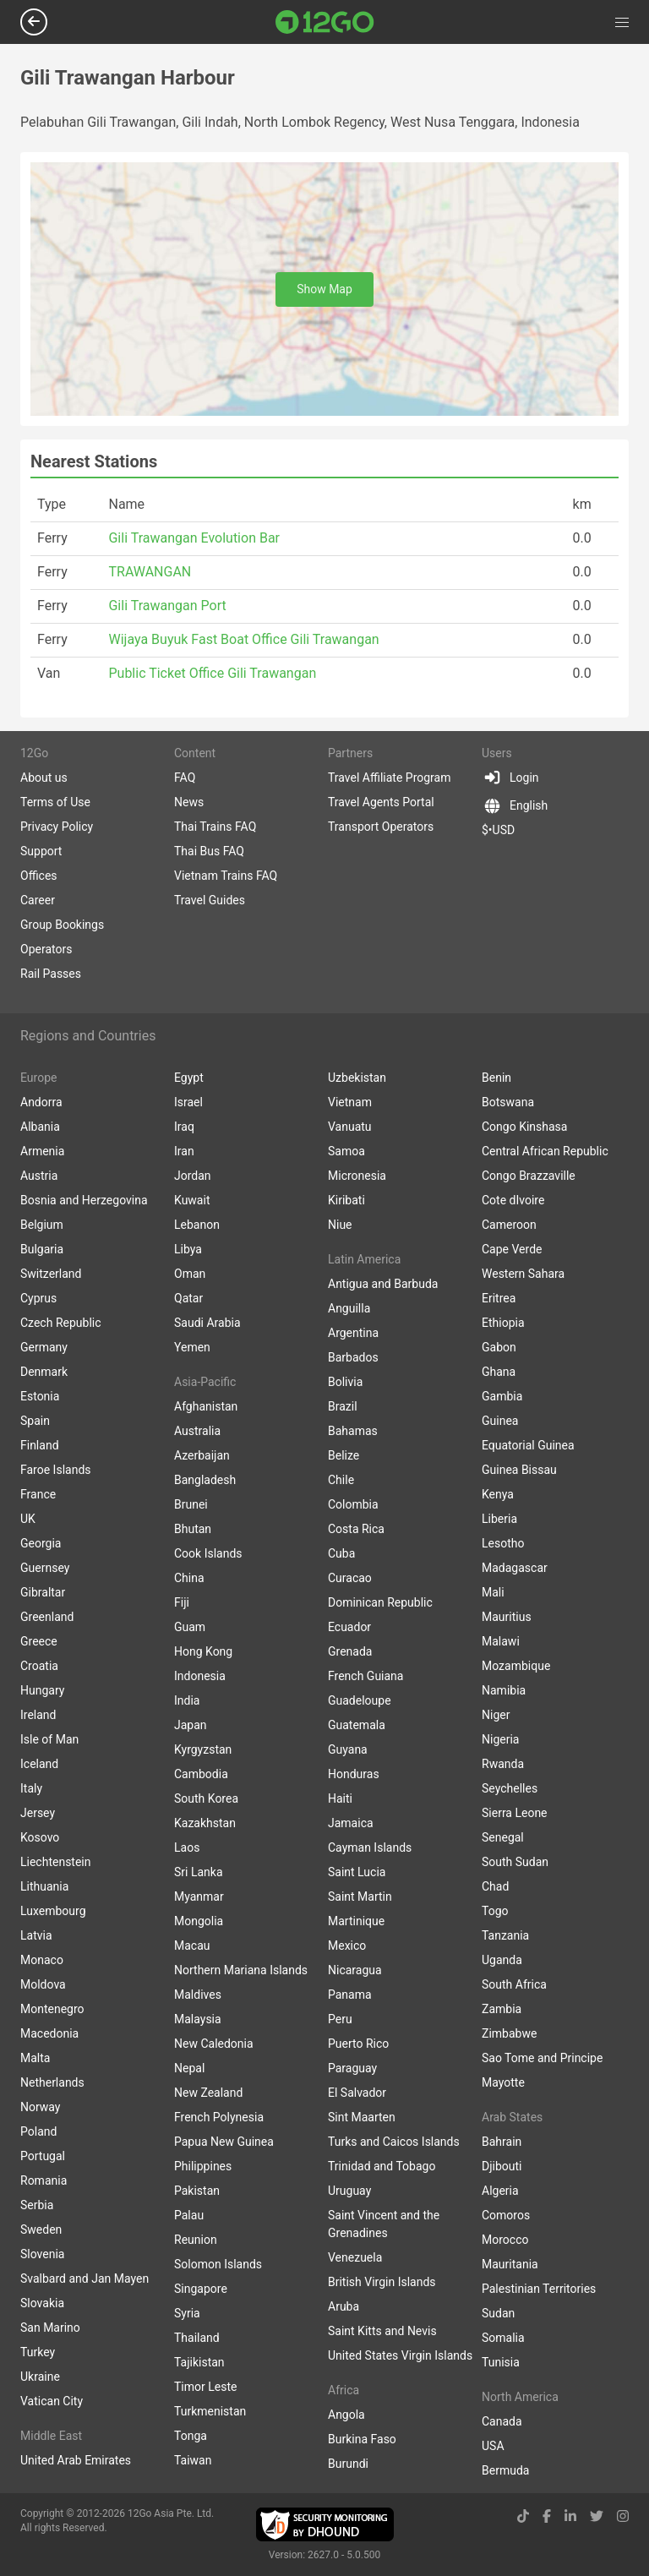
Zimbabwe (509, 2033)
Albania (40, 1126)
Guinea (500, 1420)
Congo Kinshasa (524, 1126)
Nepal (189, 2068)
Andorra (41, 1102)
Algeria (500, 2190)
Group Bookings (62, 924)
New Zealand (208, 2092)
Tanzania (505, 1935)
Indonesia (200, 1676)
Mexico (347, 1945)
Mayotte (503, 2082)
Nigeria (500, 1739)
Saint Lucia (356, 1872)
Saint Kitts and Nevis (382, 2331)
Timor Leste (205, 2386)
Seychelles (509, 1788)
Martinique (356, 1921)
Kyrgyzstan (203, 1749)
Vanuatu (350, 1126)
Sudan (498, 2313)
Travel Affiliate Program (389, 777)
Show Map (324, 289)
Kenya (498, 1494)
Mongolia (198, 1921)
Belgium (41, 1224)
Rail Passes (50, 973)
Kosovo (39, 1837)
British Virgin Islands (382, 2282)
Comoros (506, 2215)
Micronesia (357, 1175)
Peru (340, 2019)
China (189, 1578)
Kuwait (192, 1200)
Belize (343, 1455)
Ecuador (349, 1627)
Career (37, 900)
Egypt (189, 1077)
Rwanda (503, 1764)
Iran (184, 1151)
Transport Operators (381, 826)
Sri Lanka (198, 1872)
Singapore (200, 2288)
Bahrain (501, 2141)
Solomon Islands (218, 2264)
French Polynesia (219, 2117)
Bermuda (505, 2470)
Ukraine (40, 2376)
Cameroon (509, 1224)
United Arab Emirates (75, 2460)
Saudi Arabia (207, 1322)
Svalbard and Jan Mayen (84, 2278)
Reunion (195, 2239)
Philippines (203, 2166)
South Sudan (515, 1862)
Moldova (43, 1984)
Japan (190, 1725)
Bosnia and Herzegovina (84, 1200)
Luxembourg (53, 1911)
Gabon (499, 1347)
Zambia (501, 2009)
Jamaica (351, 1823)
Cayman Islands (370, 1847)
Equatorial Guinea (528, 1445)
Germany (44, 1347)
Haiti (340, 1798)
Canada (502, 2421)
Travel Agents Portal (381, 802)
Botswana (508, 1102)
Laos (186, 1847)
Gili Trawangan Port (167, 606)
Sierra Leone (515, 1813)
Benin (496, 1077)
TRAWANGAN (149, 572)
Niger (496, 1715)
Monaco (41, 1960)
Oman (189, 1273)
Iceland (39, 1764)
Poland (38, 2131)
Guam (189, 1627)
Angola (346, 2414)
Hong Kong (203, 1651)
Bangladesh (205, 1480)
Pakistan (197, 2190)
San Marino (50, 2327)
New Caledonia (214, 2043)
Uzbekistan (357, 1077)
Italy (31, 1788)
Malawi (501, 1641)
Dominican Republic (380, 1602)
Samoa (346, 1151)
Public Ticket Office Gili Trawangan (212, 673)
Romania (43, 2180)
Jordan (192, 1175)
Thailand (197, 2337)
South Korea (206, 1798)
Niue (340, 1224)
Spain (35, 1420)
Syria (187, 2313)
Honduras (353, 1774)
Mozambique (516, 1666)
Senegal (503, 1837)
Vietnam (350, 1102)
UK (27, 1518)
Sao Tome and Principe (542, 2058)
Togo (495, 1911)
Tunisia (501, 2362)
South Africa (514, 1984)
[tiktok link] (523, 2516)
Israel (188, 1102)
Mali (493, 1592)
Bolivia (345, 1382)
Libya (188, 1249)
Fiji (181, 1602)
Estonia (39, 1396)
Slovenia (42, 2254)
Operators (46, 949)
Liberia (499, 1518)
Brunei (191, 1504)
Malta (35, 2058)
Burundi (348, 2463)
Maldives (197, 1994)
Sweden (41, 2229)
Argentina (353, 1333)
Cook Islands (208, 1553)
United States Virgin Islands (400, 2355)
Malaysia (197, 2019)
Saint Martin (360, 1896)
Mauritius (507, 1617)
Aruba (343, 2306)
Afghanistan (205, 1406)
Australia (197, 1431)
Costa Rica (356, 1529)
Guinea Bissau (519, 1469)
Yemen (192, 1347)
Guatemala (356, 1725)
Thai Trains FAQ (215, 826)
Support (41, 851)
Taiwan (192, 2460)
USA (493, 2446)
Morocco (505, 2239)
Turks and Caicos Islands (394, 2141)
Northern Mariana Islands (241, 1970)
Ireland (38, 1715)
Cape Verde (512, 1249)
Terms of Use (55, 802)
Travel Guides (209, 900)
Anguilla (349, 1308)
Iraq (184, 1126)
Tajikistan (199, 2362)
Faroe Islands (55, 1469)
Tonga (190, 2435)
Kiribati (346, 1200)
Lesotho (503, 1543)
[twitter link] (596, 2516)
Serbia (36, 2205)
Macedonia (49, 2033)
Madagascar (515, 1568)
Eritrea (498, 1298)
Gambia (502, 1396)
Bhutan (192, 1529)
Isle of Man (49, 1739)
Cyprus (38, 1298)
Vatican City (51, 2401)
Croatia (39, 1666)
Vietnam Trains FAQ (225, 875)
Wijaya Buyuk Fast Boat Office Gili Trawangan (243, 639)
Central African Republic (545, 1151)
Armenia (42, 1151)
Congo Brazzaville (528, 1175)
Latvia (36, 1935)
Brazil (342, 1406)
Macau (192, 1945)
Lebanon (197, 1224)
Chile (341, 1480)
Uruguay (349, 2190)
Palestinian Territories (539, 2288)
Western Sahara (523, 1273)
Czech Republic (60, 1322)
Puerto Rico (358, 2043)
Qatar (188, 1298)
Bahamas (353, 1431)
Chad (495, 1886)
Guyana (348, 1749)
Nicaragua (355, 1970)
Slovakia (42, 2303)
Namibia (504, 1690)
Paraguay (352, 2068)
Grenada (350, 1651)
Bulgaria (41, 1249)
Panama (350, 1994)
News (189, 802)
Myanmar (199, 1896)
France (38, 1494)
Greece (38, 1641)
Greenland (47, 1617)
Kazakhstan (205, 1823)
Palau (189, 2215)
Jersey (37, 1813)
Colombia (353, 1504)
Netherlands (52, 2082)
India (186, 1700)
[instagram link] (623, 2516)
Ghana (498, 1371)
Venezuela (355, 2257)
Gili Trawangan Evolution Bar (194, 538)
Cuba (341, 1553)
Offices (38, 875)
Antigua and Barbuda (383, 1284)
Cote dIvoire (513, 1200)
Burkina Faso (362, 2439)
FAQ (184, 777)
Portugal (42, 2156)
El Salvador (357, 2092)
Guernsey (44, 1568)
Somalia (503, 2337)
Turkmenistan (210, 2411)
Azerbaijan (202, 1455)
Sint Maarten (361, 2117)
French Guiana (365, 1676)
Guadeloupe (359, 1700)
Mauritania (510, 2264)
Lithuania (44, 1886)
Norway (40, 2107)
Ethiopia (503, 1322)
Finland (39, 1445)
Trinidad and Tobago (381, 2166)
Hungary (42, 1690)
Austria (38, 1175)
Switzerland (50, 1273)
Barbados (353, 1357)
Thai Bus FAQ (209, 851)
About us (44, 777)
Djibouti (502, 2166)
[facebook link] (547, 2516)
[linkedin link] (570, 2516)
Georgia (40, 1543)
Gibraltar (42, 1592)
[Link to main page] (324, 22)
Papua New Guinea (224, 2141)
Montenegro (52, 2009)
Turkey (37, 2352)
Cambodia (201, 1774)
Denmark (44, 1371)
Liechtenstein (55, 1862)
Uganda (502, 1960)
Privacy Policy (56, 826)
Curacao (350, 1578)
